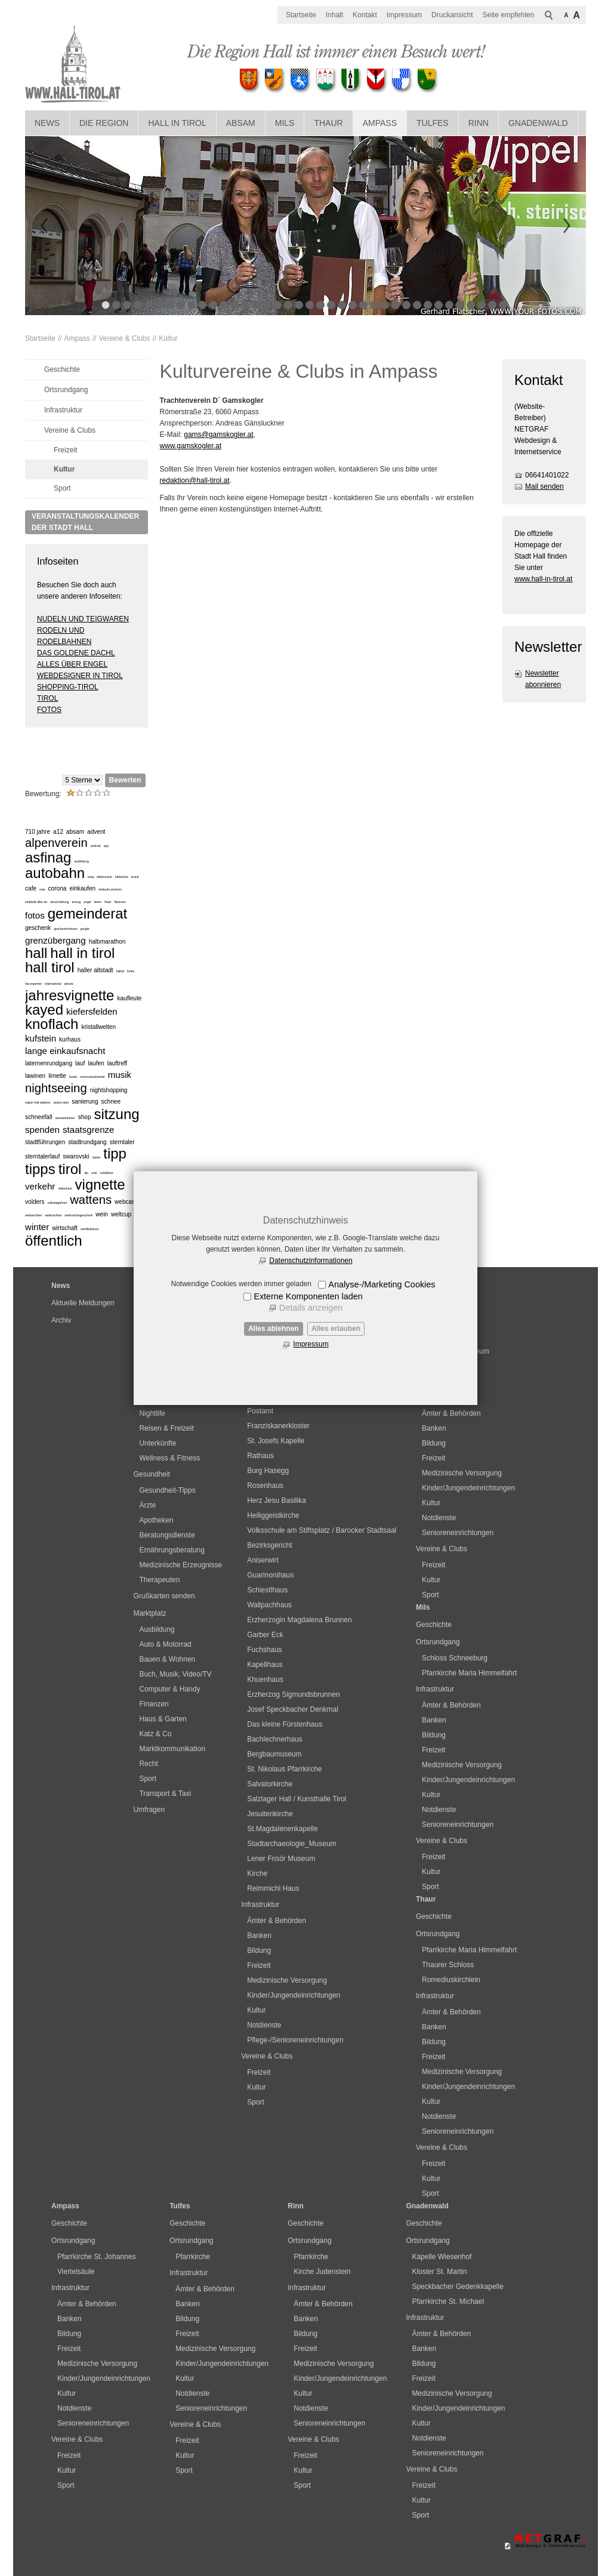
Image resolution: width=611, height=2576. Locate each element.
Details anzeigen (310, 1307)
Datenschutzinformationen (310, 1260)
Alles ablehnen (273, 1328)
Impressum (310, 1344)
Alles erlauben (335, 1328)
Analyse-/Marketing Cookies (381, 1284)
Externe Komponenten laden (308, 1296)
